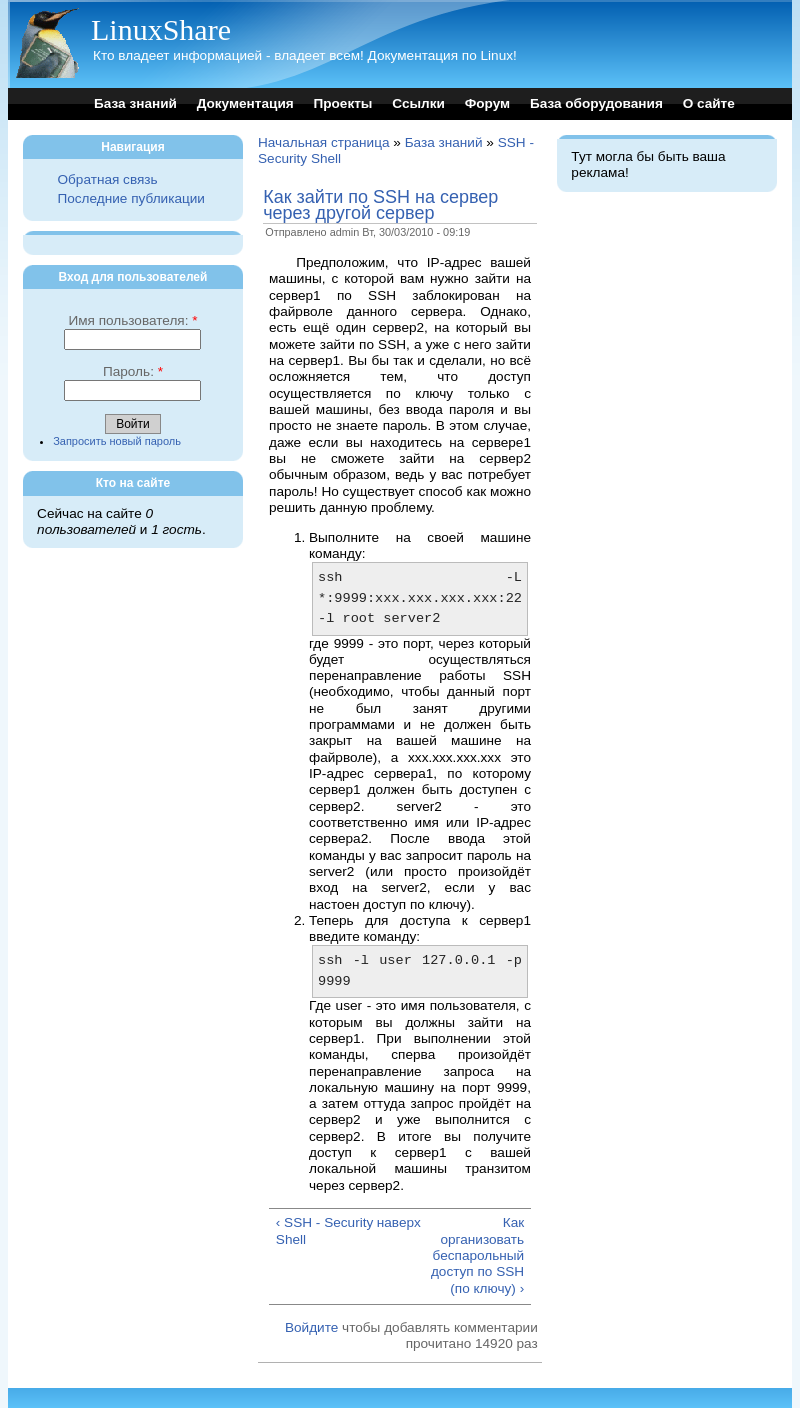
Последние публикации (130, 198)
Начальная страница (324, 142)
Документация (245, 103)
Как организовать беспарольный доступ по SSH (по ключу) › (477, 1255)
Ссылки (418, 103)
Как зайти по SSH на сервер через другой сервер (380, 205)
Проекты (342, 103)
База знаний (135, 103)
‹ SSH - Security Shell (324, 1230)
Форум (487, 103)
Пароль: (133, 371)
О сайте (709, 103)
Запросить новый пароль (117, 441)
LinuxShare (161, 29)
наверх (399, 1222)
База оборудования (596, 103)
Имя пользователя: (132, 320)
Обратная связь (107, 179)
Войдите (311, 1327)
